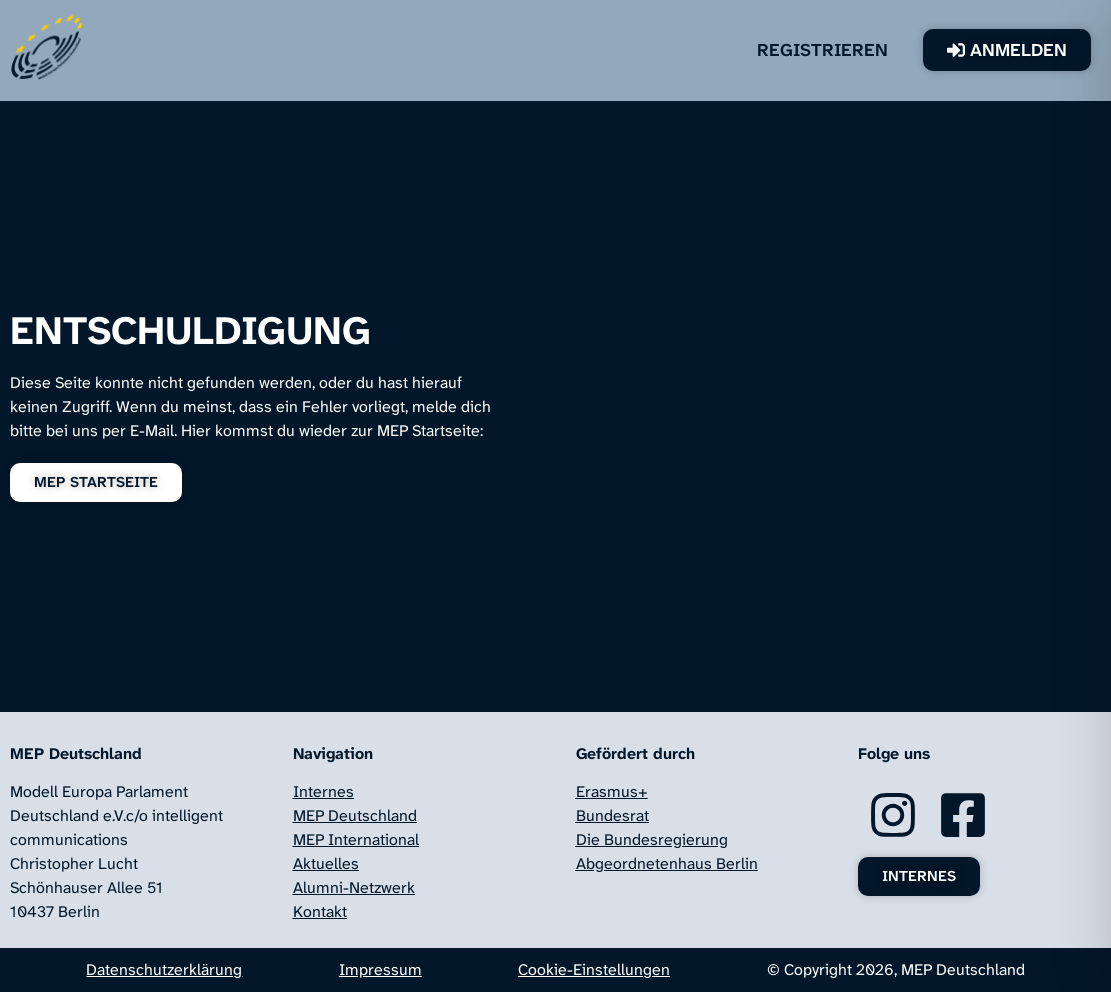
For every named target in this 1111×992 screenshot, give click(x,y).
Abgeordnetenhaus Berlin (667, 863)
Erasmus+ (612, 791)
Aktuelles (326, 863)
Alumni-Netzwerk (354, 887)
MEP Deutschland (355, 815)
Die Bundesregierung (652, 839)
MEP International (356, 839)
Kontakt (320, 911)
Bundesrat (612, 815)
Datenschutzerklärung (164, 969)
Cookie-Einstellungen (594, 969)
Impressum (380, 969)
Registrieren (822, 50)
